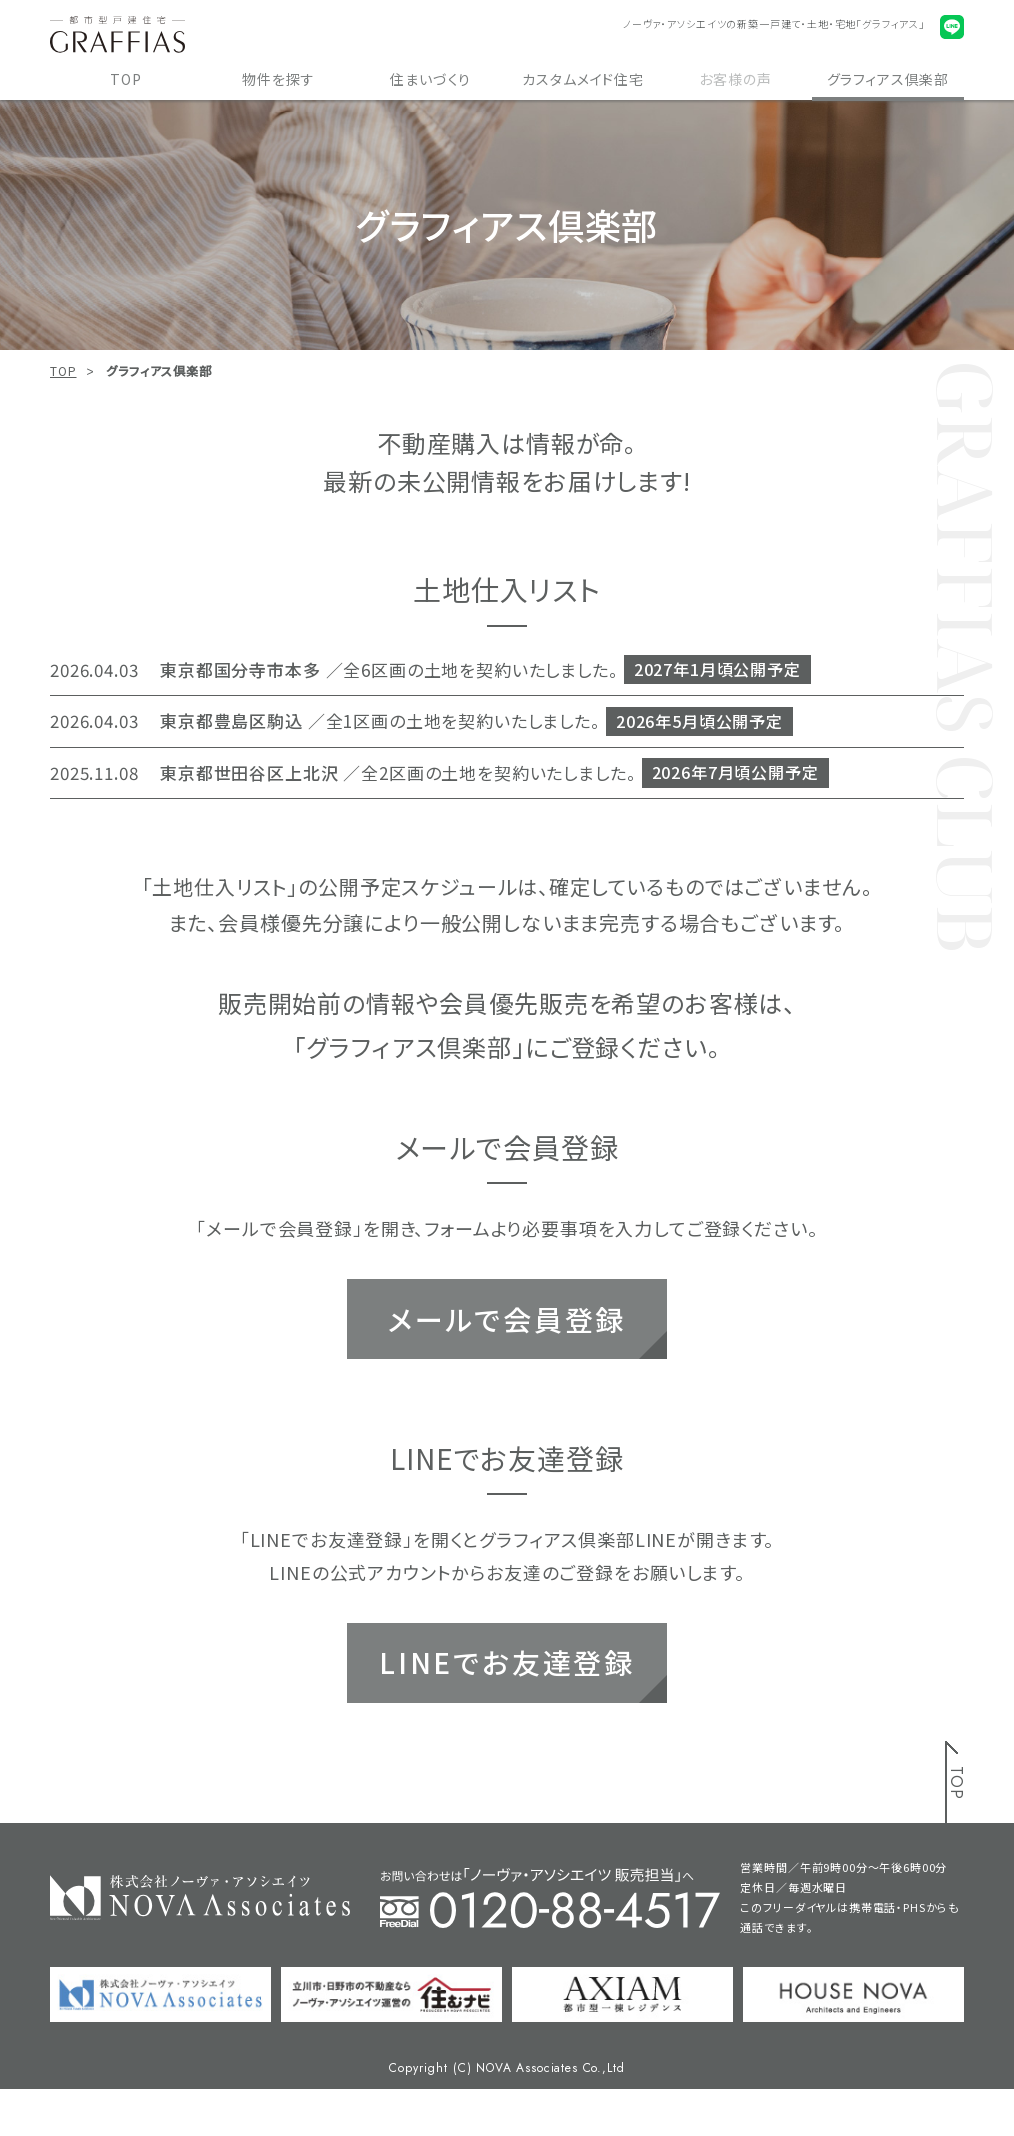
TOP (126, 79)
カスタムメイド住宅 (583, 79)
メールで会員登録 (507, 1319)
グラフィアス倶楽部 (888, 79)
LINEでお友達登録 (507, 1662)
